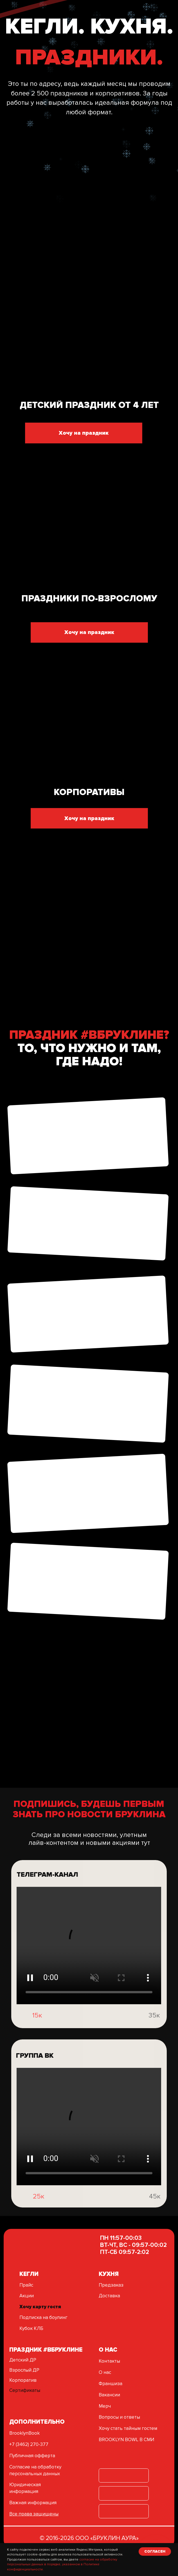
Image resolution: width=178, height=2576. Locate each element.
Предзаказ (111, 2285)
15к (37, 2040)
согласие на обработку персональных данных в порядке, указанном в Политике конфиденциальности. (62, 2564)
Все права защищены (33, 2514)
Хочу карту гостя (40, 2307)
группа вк (34, 2080)
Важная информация (33, 2503)
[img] (21, 2040)
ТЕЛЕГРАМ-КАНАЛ (47, 1899)
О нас (105, 2372)
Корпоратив (23, 2380)
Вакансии (109, 2395)
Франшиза (110, 2384)
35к (154, 2040)
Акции (26, 2296)
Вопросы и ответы (119, 2417)
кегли (29, 2274)
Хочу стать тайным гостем (128, 2428)
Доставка (109, 2296)
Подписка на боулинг (43, 2317)
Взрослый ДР (24, 2370)
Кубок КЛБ (31, 2328)
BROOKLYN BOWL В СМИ (126, 2440)
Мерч (105, 2406)
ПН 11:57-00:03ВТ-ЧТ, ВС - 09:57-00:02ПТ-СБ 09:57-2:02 (133, 2245)
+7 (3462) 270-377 (28, 2444)
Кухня (109, 2274)
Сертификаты (24, 2390)
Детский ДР (22, 2360)
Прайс (26, 2285)
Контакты (109, 2361)
